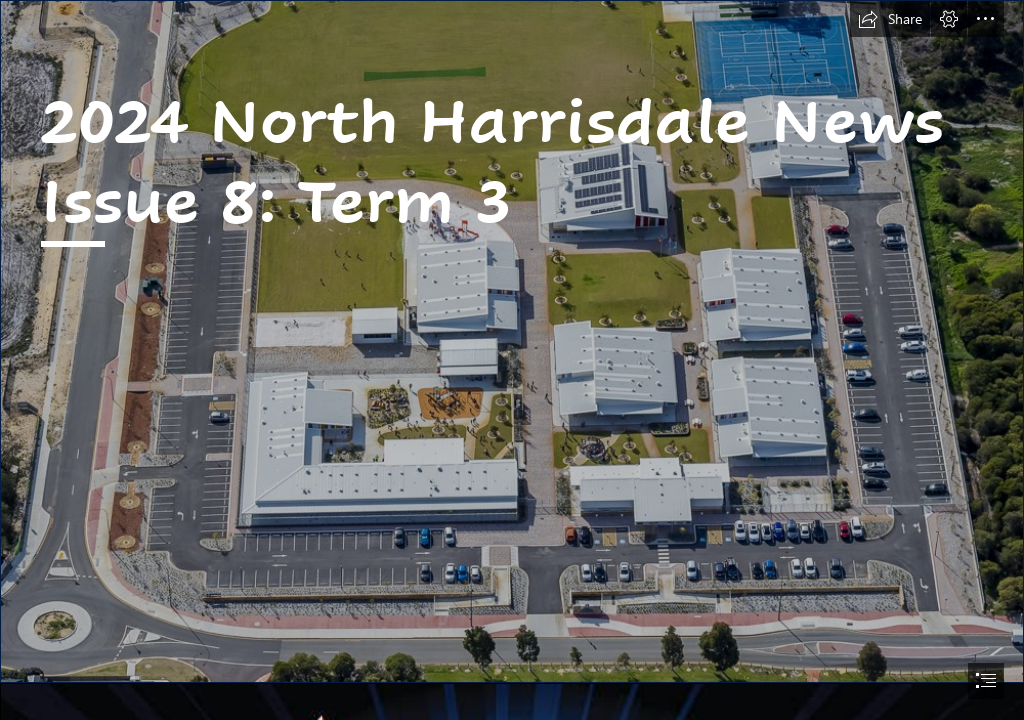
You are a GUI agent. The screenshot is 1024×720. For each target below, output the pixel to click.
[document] (512, 360)
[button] (890, 19)
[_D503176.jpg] (512, 341)
